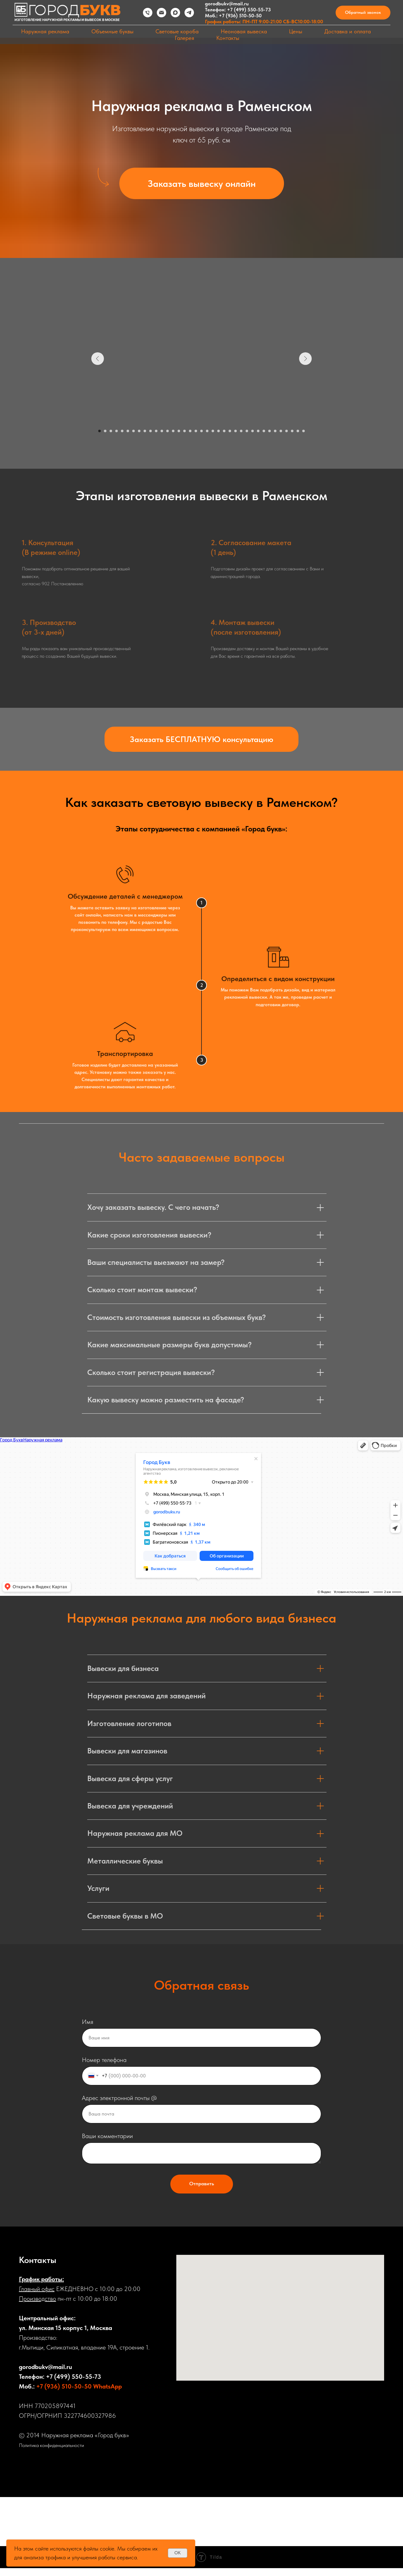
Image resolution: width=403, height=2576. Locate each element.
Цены (295, 31)
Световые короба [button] (177, 31)
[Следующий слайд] (305, 358)
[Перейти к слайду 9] (145, 431)
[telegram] (189, 12)
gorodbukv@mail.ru (227, 4)
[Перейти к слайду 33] (281, 431)
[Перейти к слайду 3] (111, 431)
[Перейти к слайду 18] (196, 431)
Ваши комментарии (107, 2136)
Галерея (184, 38)
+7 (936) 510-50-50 (240, 16)
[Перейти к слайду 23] (224, 431)
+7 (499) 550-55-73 (249, 10)
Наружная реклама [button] (45, 31)
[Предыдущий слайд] (97, 358)
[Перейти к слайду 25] (235, 431)
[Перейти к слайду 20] (207, 431)
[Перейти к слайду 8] (139, 431)
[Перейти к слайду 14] (173, 431)
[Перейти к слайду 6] (128, 431)
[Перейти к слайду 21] (213, 431)
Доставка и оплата (347, 31)
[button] (363, 13)
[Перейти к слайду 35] (292, 431)
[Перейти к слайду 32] (275, 431)
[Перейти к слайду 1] (99, 431)
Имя (87, 2022)
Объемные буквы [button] (112, 31)
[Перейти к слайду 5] (122, 431)
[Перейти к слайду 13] (167, 431)
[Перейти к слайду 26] (241, 431)
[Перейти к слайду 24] (230, 431)
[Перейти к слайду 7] (133, 431)
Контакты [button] (227, 38)
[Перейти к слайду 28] (252, 431)
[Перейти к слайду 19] (201, 431)
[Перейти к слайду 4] (116, 431)
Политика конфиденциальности (51, 2445)
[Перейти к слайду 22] (218, 431)
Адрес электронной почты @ (119, 2098)
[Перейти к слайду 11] (156, 431)
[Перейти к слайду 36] (298, 431)
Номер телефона (104, 2060)
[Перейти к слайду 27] (247, 431)
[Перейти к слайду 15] (179, 431)
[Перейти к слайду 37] (303, 431)
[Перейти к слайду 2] (105, 431)
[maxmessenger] (175, 12)
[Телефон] (147, 12)
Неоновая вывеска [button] (244, 31)
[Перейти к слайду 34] (286, 431)
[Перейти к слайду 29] (258, 431)
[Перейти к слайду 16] (184, 431)
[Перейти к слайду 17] (190, 431)
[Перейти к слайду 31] (269, 431)
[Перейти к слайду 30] (264, 431)
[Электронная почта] (161, 12)
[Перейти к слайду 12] (162, 431)
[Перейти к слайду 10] (150, 431)
